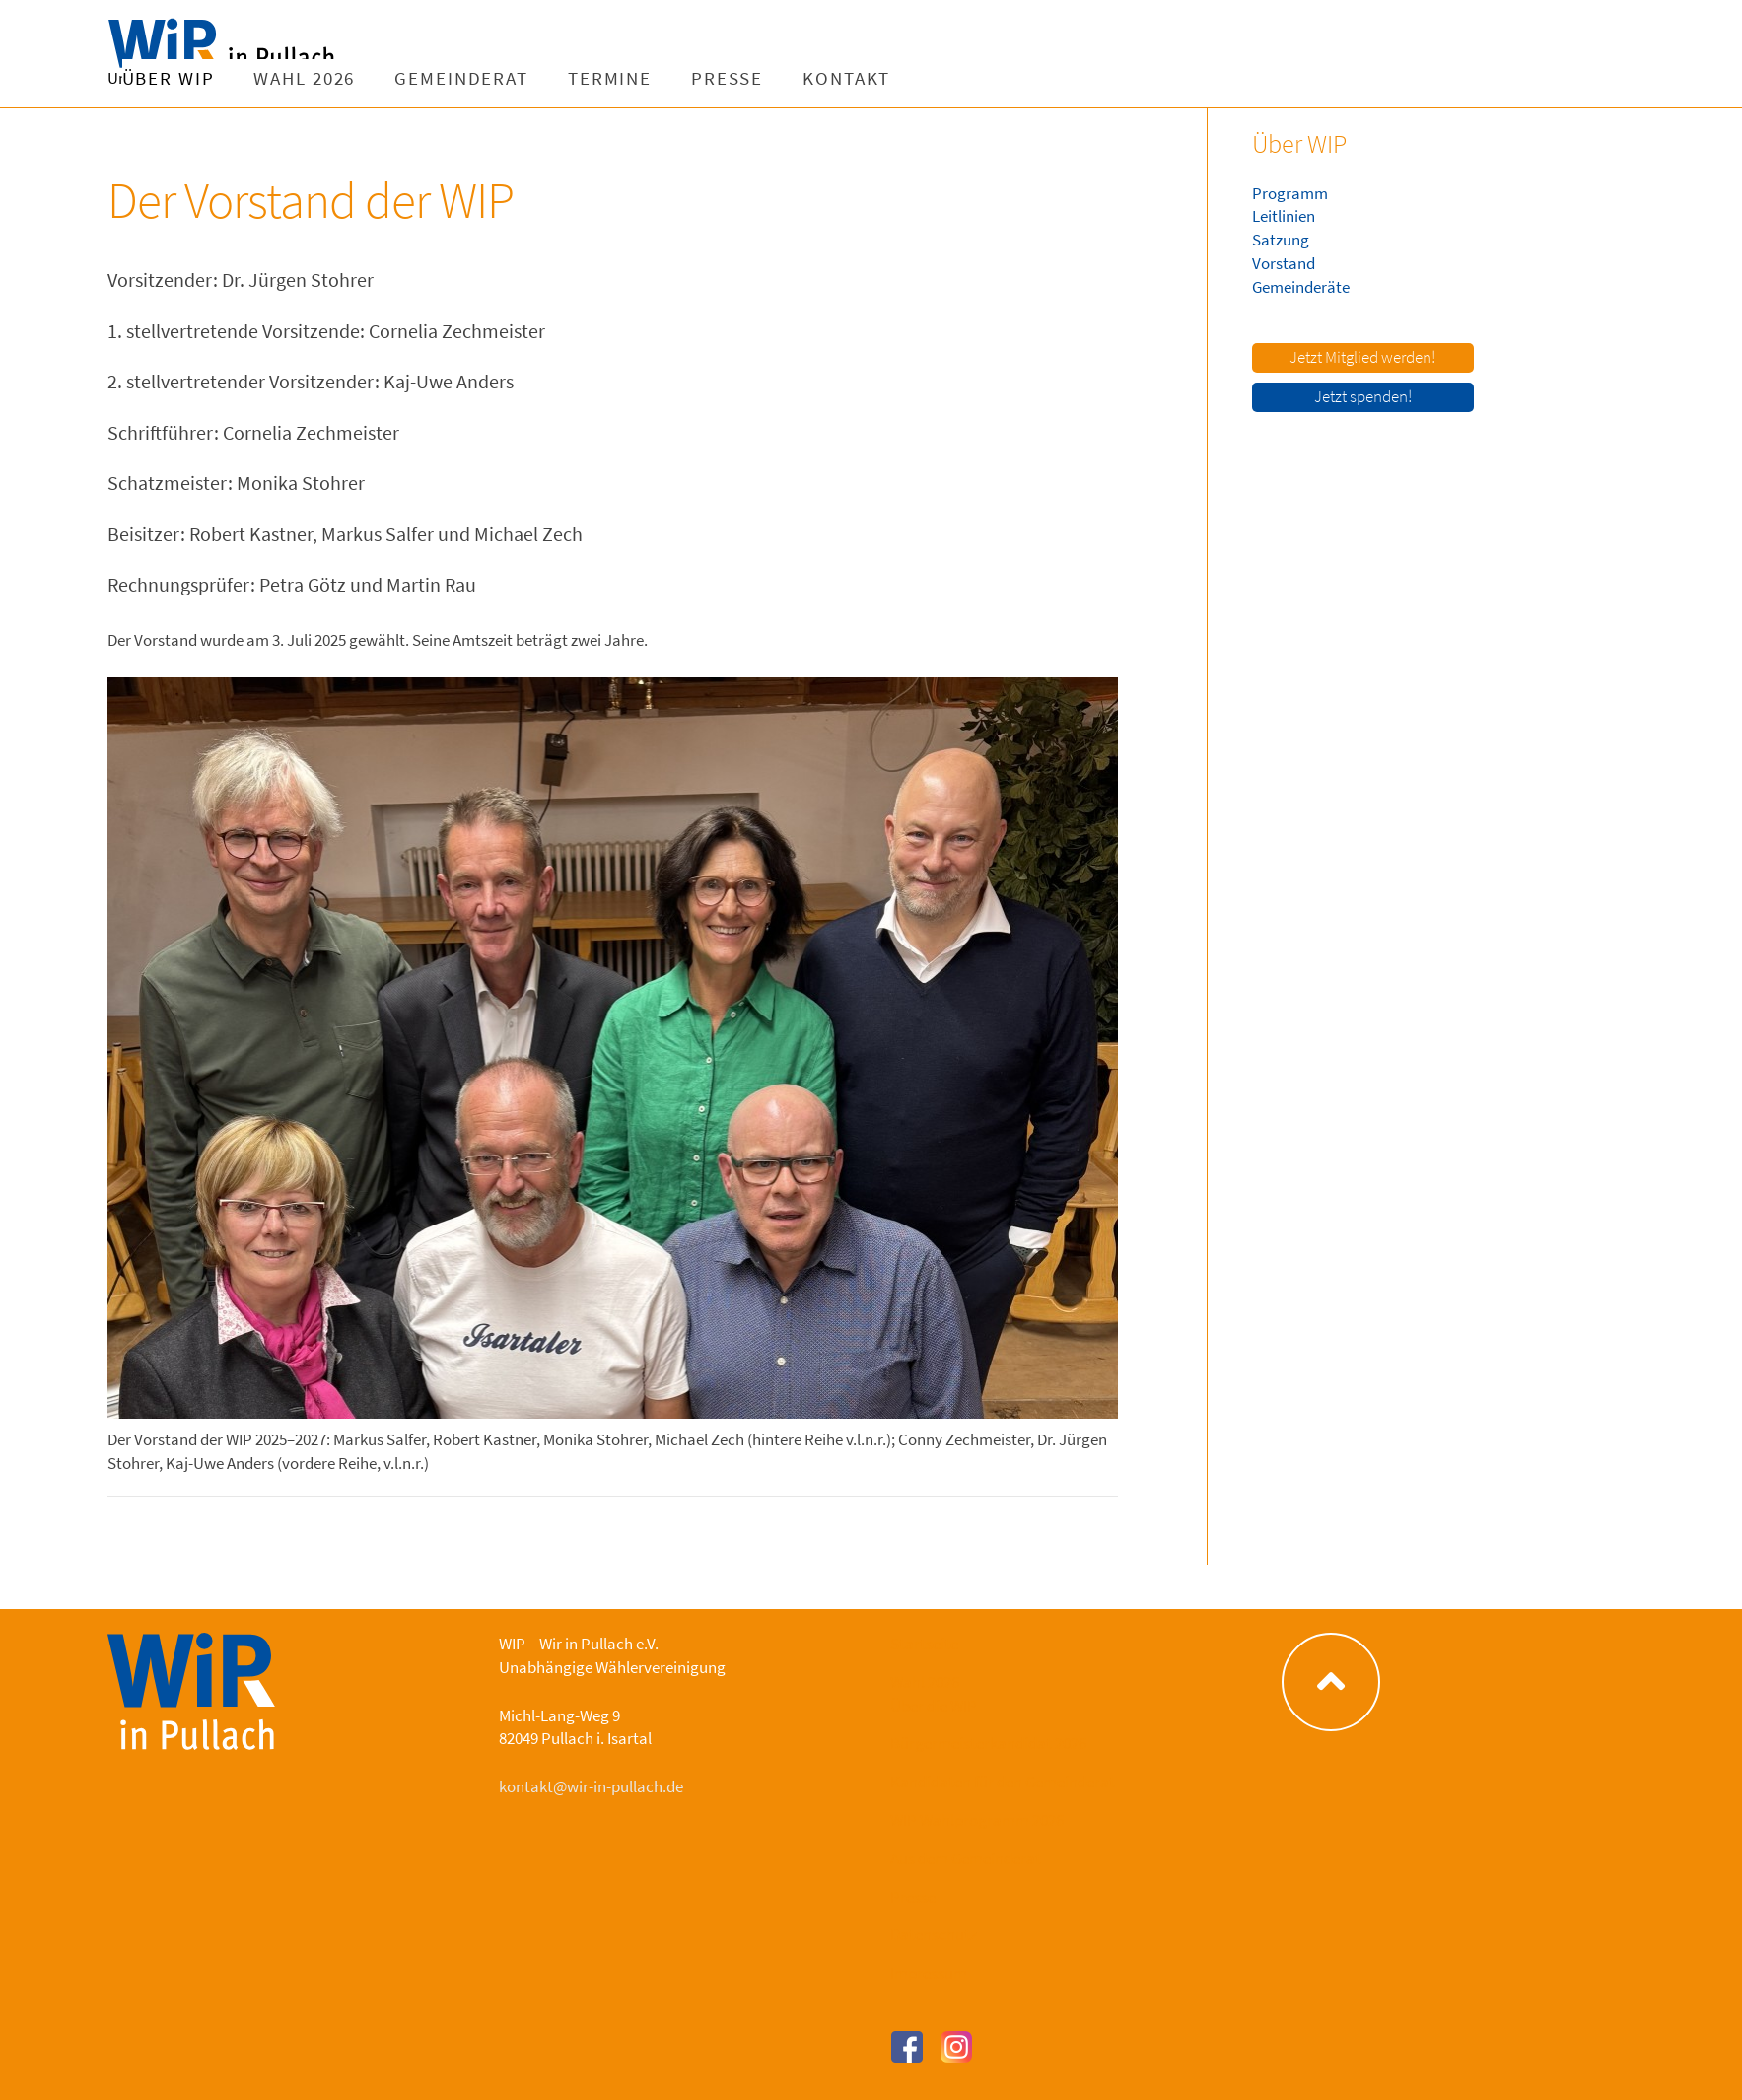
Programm (1290, 193)
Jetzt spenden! (1363, 396)
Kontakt (1098, 78)
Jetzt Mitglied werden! (1362, 357)
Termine (861, 78)
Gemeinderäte (1301, 287)
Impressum (928, 1973)
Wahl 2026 (555, 78)
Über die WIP (933, 1705)
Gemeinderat (713, 78)
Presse (978, 78)
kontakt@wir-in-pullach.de (591, 1786)
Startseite (924, 1643)
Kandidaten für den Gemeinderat (1002, 1781)
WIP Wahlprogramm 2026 (977, 1820)
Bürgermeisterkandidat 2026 (988, 1743)
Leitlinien (1283, 216)
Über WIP (420, 78)
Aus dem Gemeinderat (965, 1858)
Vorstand (1283, 263)
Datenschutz (933, 1934)
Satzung (1280, 239)
